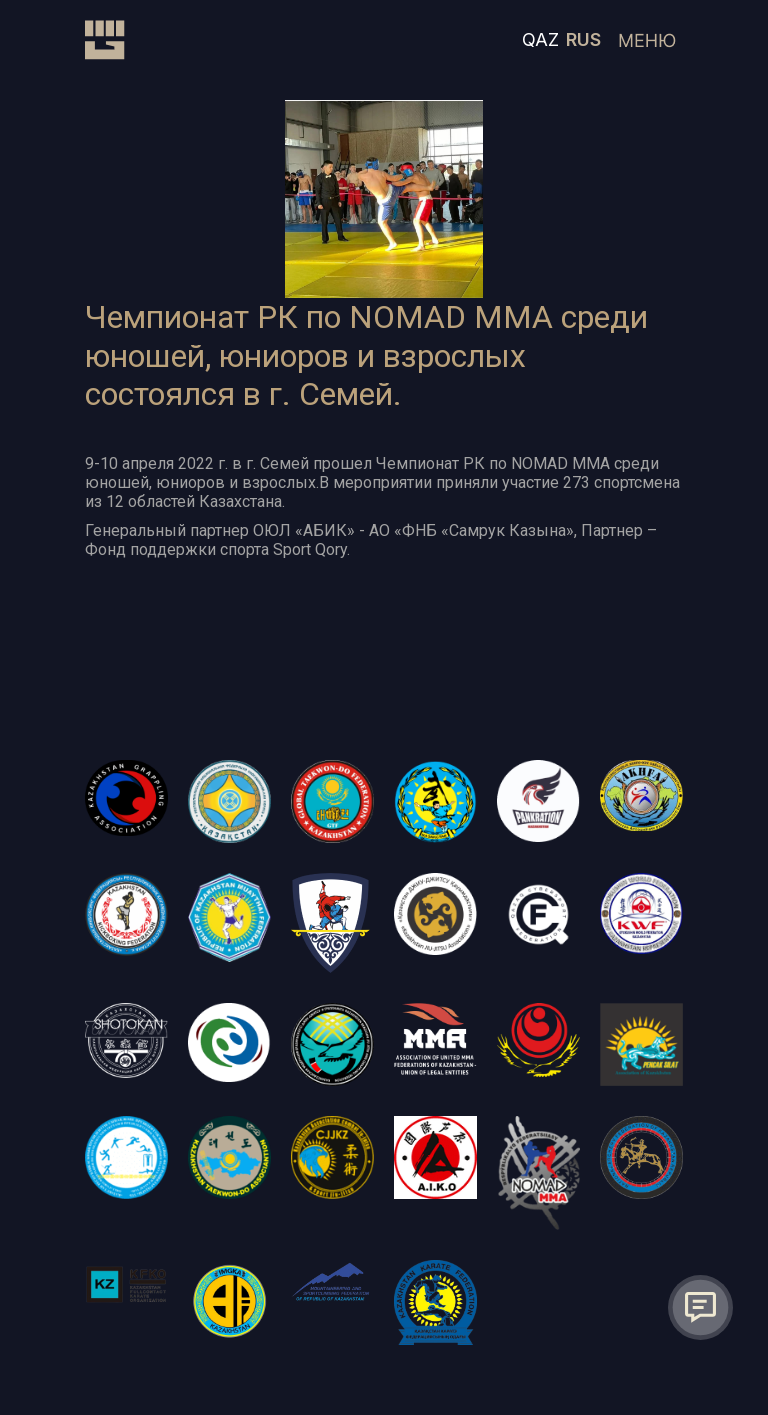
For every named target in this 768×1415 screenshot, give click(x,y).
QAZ (540, 39)
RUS (583, 39)
